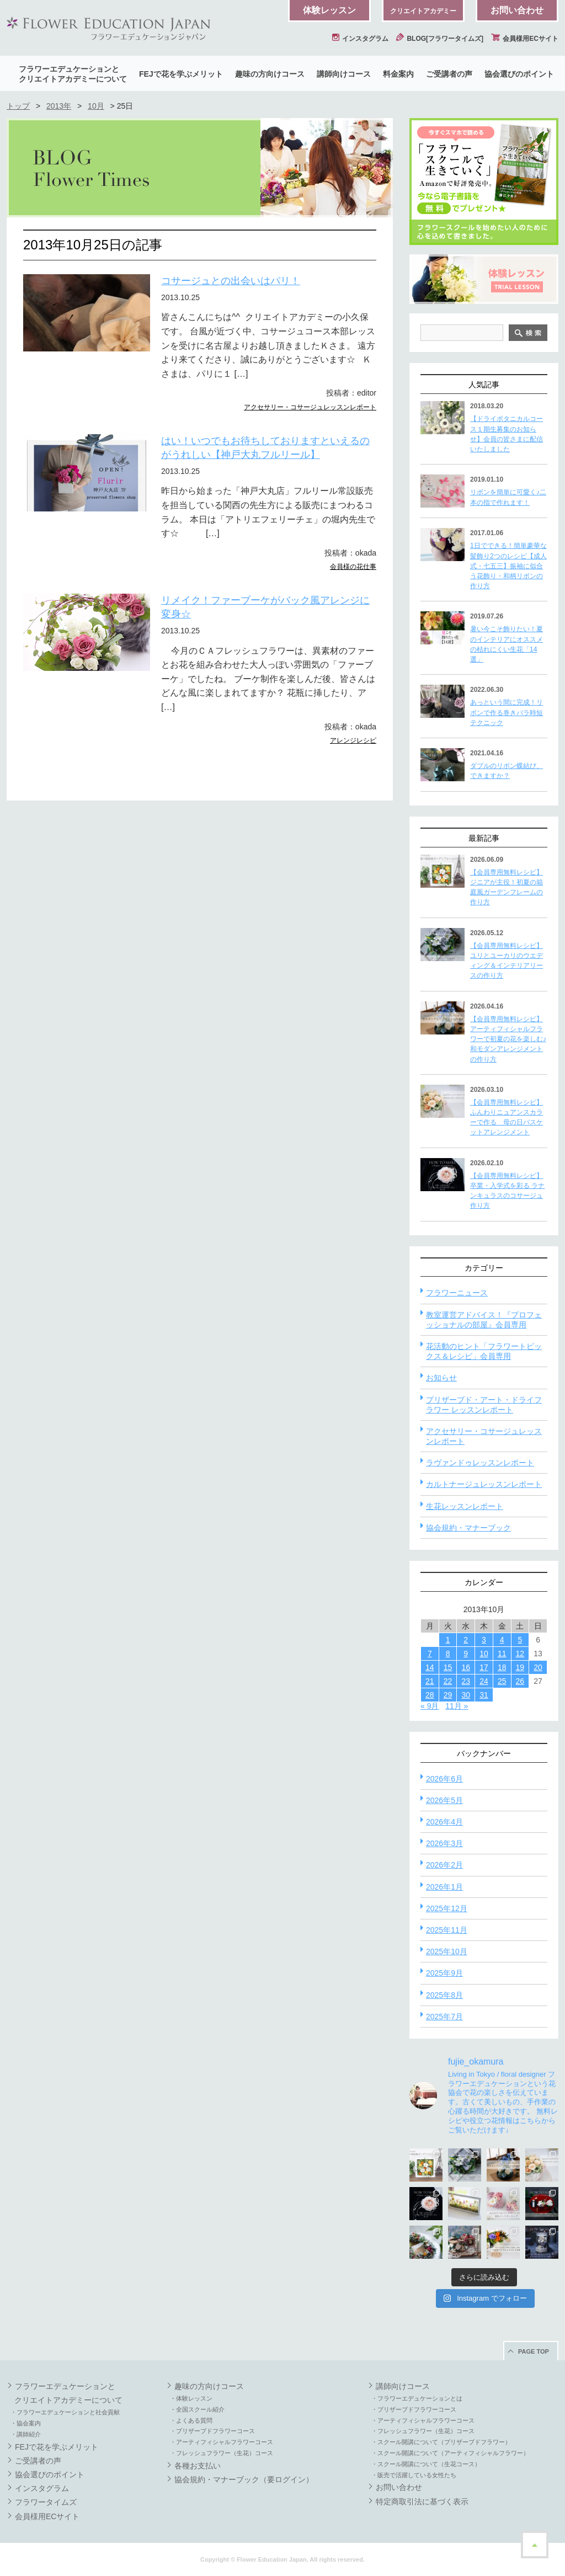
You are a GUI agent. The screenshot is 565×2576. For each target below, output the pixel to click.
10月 (96, 106)
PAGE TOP (533, 2351)
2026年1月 (444, 1886)
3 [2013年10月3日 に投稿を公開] (484, 1639)
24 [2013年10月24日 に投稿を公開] (483, 1681)
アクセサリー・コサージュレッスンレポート (310, 407)
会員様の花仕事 (353, 566)
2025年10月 (446, 1951)
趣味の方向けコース (270, 74)
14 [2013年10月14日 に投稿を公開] (429, 1667)
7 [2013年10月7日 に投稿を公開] (430, 1653)
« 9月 (429, 1706)
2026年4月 (444, 1821)
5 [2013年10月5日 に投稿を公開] (520, 1639)
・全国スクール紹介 (197, 2409)
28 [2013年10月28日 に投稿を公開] (429, 1694)
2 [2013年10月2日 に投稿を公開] (465, 1639)
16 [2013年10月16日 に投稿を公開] (465, 1667)
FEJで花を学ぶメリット (181, 74)
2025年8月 (444, 1995)
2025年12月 (446, 1908)
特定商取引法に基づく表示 (422, 2501)
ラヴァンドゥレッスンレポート (480, 1462)
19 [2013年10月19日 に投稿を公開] (520, 1667)
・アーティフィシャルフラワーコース (221, 2442)
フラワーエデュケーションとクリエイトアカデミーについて (73, 74)
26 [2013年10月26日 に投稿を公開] (520, 1681)
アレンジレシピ (353, 740)
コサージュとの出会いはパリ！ (230, 280)
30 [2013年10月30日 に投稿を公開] (465, 1694)
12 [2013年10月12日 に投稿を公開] (520, 1653)
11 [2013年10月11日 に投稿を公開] (502, 1653)
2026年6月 (444, 1778)
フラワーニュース (457, 1292)
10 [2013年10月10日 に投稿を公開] (483, 1653)
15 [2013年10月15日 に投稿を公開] (448, 1667)
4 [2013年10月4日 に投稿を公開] (502, 1639)
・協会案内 (25, 2423)
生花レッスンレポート (464, 1506)
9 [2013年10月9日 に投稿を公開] (465, 1653)
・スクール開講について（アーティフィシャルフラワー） (450, 2453)
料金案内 (398, 74)
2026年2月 (444, 1864)
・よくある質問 (191, 2420)
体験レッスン (329, 10)
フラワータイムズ (46, 2502)
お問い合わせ (517, 10)
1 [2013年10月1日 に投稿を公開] (448, 1639)
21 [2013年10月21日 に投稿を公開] (429, 1681)
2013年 (58, 106)
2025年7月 (444, 2016)
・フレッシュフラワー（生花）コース (221, 2453)
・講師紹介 (25, 2434)
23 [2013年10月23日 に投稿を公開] (465, 1681)
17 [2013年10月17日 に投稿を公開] (483, 1667)
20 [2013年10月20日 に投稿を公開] (538, 1667)
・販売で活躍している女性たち (413, 2475)
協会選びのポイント (519, 74)
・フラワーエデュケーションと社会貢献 (65, 2412)
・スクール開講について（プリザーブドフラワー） (441, 2442)
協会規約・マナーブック (468, 1527)
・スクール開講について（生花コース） (426, 2464)
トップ (18, 106)
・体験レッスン (191, 2398)
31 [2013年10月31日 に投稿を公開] (483, 1694)
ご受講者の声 (449, 74)
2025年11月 (446, 1930)
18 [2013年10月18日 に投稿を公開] (502, 1667)
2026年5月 (444, 1800)
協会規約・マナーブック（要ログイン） (243, 2479)
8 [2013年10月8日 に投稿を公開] (448, 1653)
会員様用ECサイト (524, 38)
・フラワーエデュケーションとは (416, 2398)
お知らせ (441, 1377)
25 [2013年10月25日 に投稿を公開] (502, 1681)
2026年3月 (444, 1843)
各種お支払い (197, 2465)
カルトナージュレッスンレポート (484, 1484)
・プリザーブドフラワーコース (212, 2431)
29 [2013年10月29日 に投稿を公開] (448, 1694)
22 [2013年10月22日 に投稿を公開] (448, 1681)
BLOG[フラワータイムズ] (439, 38)
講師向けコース (344, 74)
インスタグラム (360, 38)
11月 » (456, 1706)
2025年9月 (444, 1973)
